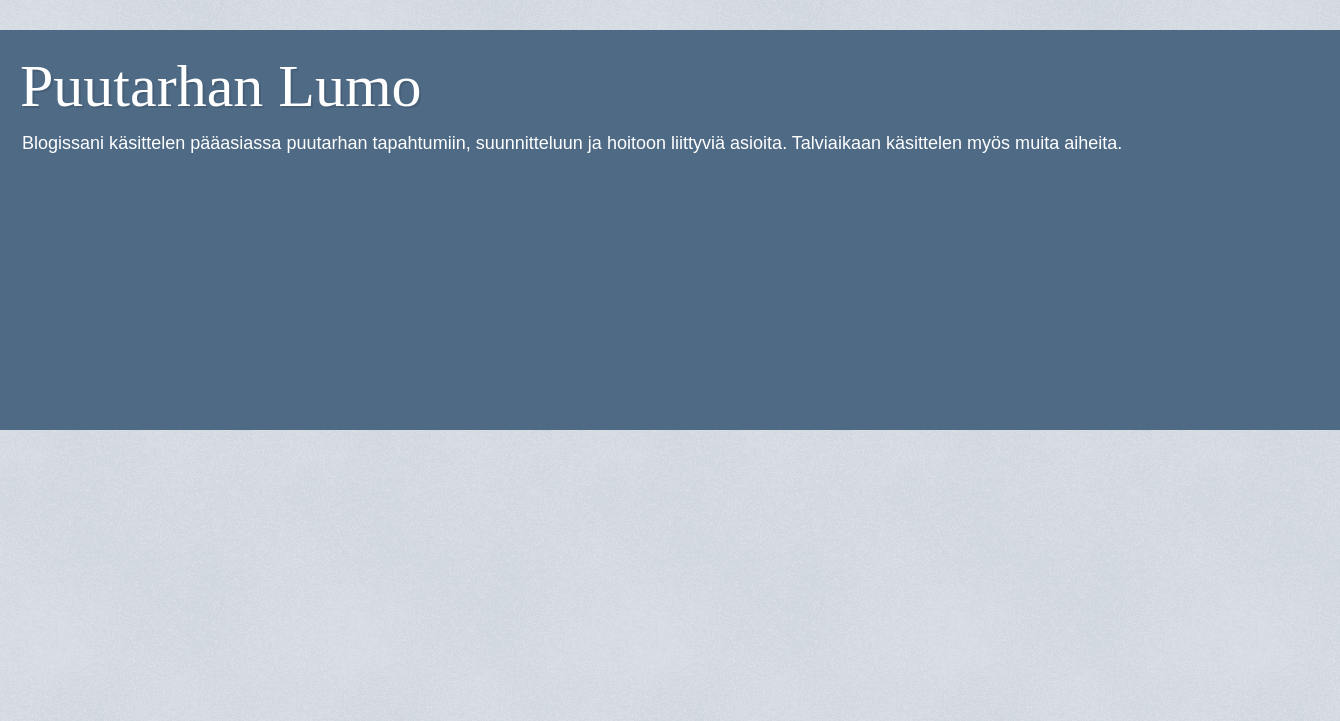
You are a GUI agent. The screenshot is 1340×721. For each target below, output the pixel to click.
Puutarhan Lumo (221, 86)
